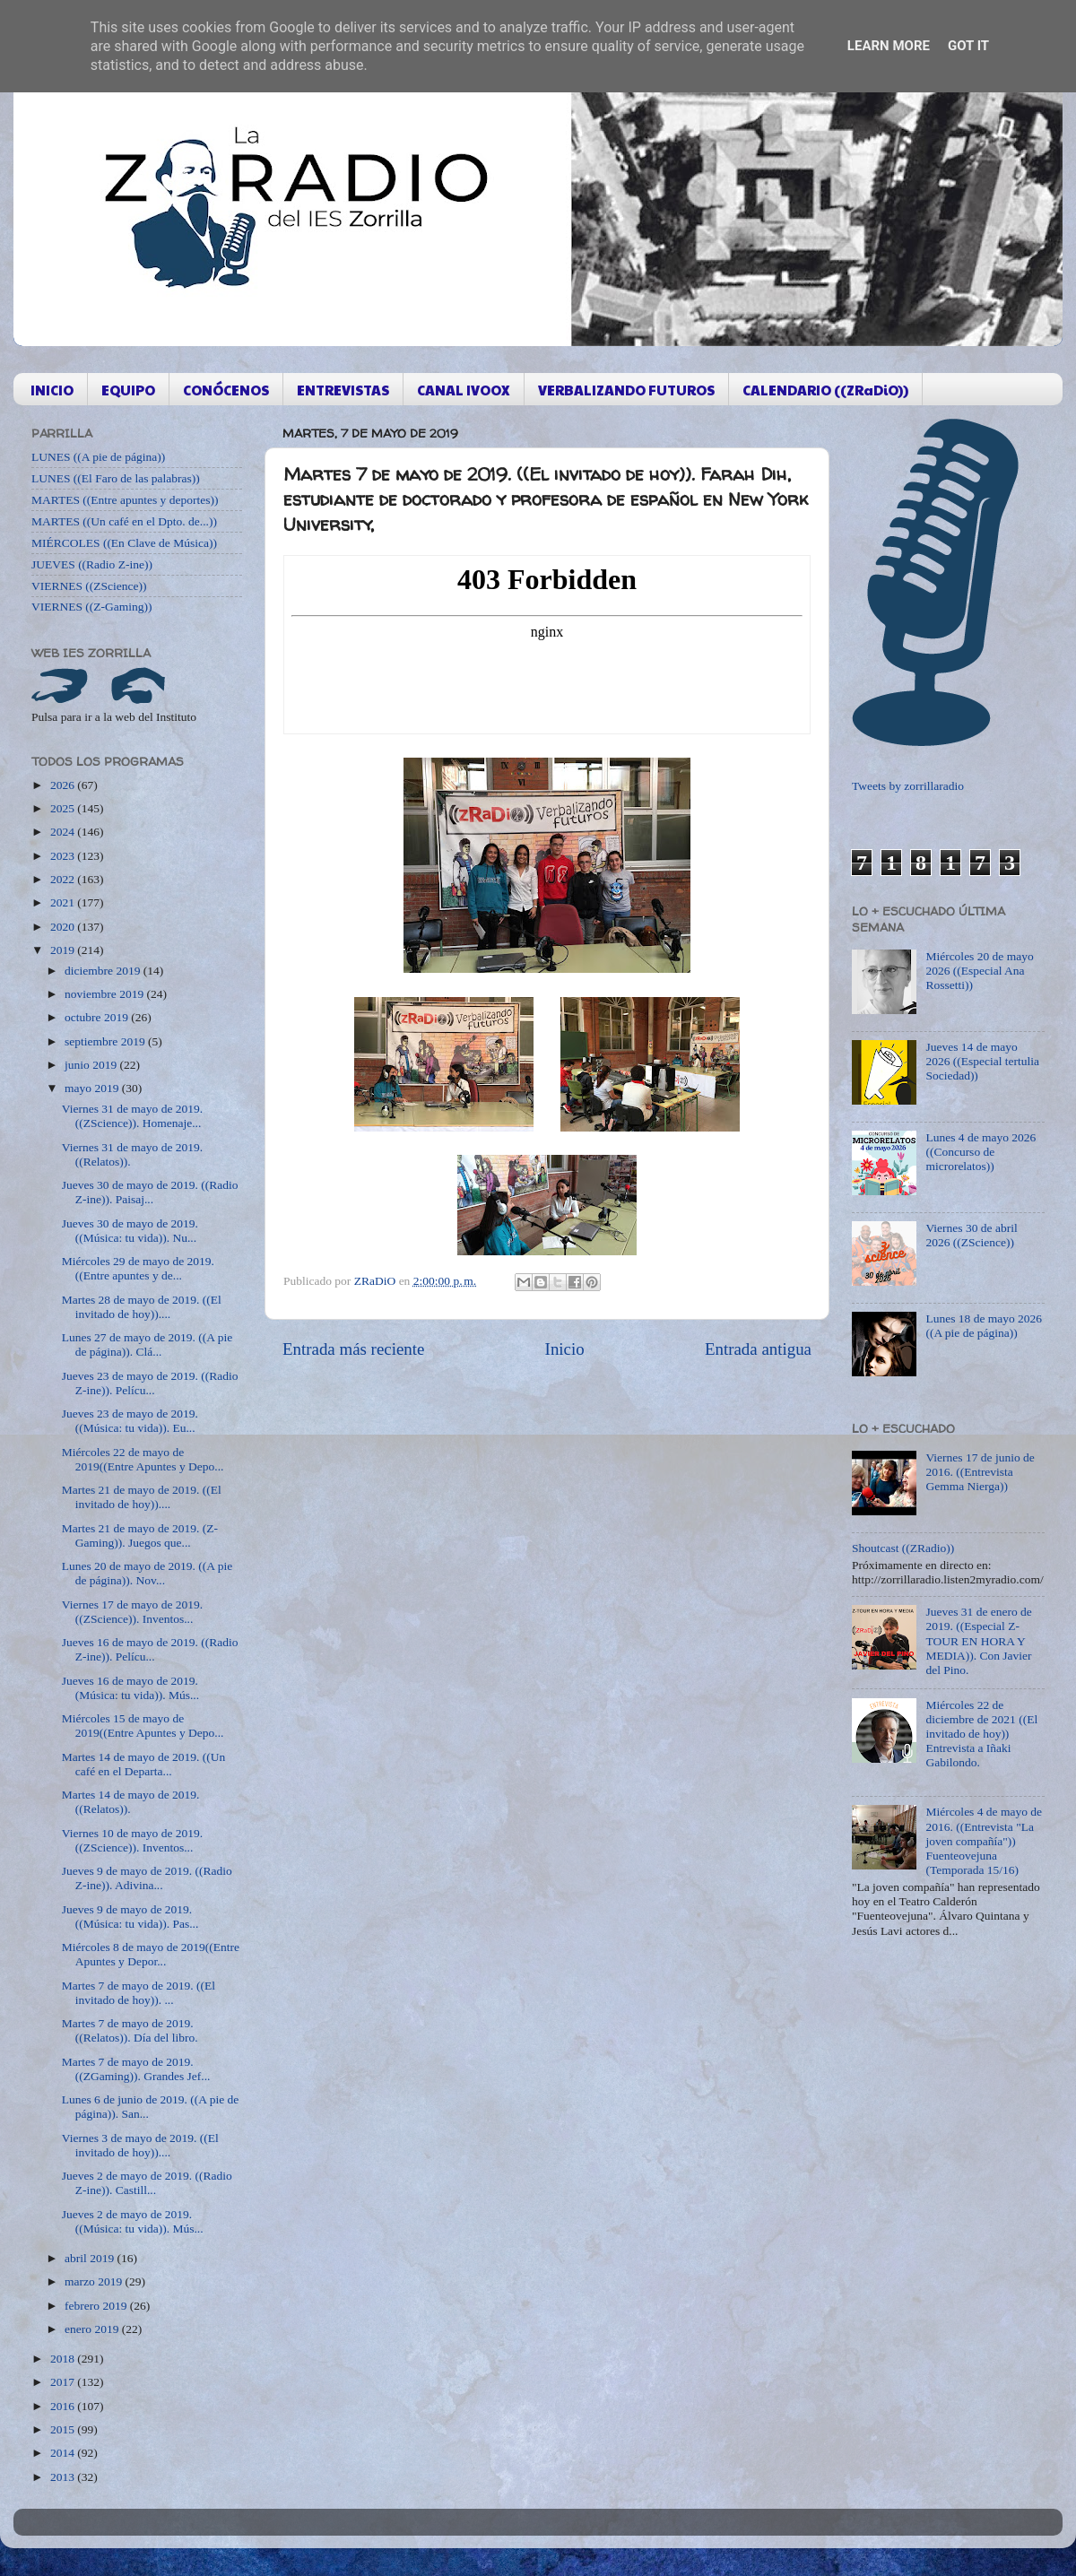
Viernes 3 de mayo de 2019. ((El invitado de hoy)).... (140, 2145)
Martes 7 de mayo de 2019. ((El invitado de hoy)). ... (138, 1993)
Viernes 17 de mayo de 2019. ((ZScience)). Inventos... (132, 1612)
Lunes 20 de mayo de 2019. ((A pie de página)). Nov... (147, 1573)
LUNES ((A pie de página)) (98, 457)
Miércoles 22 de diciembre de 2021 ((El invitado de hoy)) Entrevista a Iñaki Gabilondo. (981, 1734)
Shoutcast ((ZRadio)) (903, 1548)
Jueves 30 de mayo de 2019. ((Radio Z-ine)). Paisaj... (150, 1192)
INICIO (52, 389)
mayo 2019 (93, 1088)
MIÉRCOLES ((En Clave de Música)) (124, 543)
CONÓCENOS (226, 389)
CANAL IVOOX (463, 389)
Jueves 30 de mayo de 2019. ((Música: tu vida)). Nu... (130, 1231)
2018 (63, 2358)
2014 (63, 2452)
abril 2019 (91, 2258)
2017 (63, 2382)
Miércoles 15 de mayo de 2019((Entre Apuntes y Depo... (143, 1725)
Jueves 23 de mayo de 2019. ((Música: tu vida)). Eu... (130, 1421)
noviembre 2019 (105, 994)
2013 (63, 2477)
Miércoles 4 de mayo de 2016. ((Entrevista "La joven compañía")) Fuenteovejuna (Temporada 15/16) (983, 1841)
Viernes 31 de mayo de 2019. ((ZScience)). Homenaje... (132, 1116)
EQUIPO (128, 389)
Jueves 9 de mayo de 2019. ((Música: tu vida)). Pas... (130, 1916)
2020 (63, 926)
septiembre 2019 (106, 1041)
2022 (63, 879)
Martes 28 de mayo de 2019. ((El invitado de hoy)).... (141, 1307)
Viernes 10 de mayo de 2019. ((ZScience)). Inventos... (132, 1840)
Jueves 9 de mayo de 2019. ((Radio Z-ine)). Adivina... (147, 1878)
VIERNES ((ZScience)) (89, 586)
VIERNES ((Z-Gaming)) (91, 606)
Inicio (565, 1349)
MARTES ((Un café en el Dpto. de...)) (124, 521)
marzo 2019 (95, 2281)
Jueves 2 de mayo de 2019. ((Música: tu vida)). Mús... (133, 2221)
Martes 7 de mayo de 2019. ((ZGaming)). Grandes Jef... (136, 2069)
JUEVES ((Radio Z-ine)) (91, 564)
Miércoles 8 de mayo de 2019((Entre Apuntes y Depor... (150, 1954)
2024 (63, 831)
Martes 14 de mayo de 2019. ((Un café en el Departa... (144, 1764)
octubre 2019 (98, 1017)
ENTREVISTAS (343, 389)
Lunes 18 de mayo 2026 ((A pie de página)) (983, 1326)
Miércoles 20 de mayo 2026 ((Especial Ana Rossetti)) (979, 971)
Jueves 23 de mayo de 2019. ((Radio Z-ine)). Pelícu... (150, 1383)
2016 (63, 2406)
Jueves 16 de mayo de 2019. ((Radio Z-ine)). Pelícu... (150, 1649)
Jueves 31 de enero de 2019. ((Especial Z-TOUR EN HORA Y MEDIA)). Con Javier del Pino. (978, 1641)
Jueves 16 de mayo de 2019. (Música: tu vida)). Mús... (130, 1688)
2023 (63, 856)
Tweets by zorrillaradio (908, 786)
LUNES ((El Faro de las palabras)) (115, 478)
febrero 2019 (97, 2305)
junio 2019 (92, 1064)
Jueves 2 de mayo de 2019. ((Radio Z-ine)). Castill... (147, 2183)
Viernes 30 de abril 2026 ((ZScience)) (971, 1235)
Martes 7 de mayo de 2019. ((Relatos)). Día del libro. (130, 2030)
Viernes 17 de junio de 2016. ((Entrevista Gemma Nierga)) (979, 1472)
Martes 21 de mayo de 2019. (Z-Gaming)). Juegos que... (140, 1535)
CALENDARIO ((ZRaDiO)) (825, 389)
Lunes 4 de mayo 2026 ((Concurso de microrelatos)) (980, 1152)
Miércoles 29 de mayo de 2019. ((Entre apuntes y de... (138, 1268)
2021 (63, 902)
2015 (63, 2429)
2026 (63, 785)
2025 (63, 808)
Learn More (888, 46)
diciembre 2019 (104, 970)
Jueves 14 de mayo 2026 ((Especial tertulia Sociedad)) (982, 1061)
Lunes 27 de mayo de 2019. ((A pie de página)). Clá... (147, 1344)
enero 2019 (93, 2329)
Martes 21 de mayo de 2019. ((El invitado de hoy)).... (141, 1497)
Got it (968, 46)
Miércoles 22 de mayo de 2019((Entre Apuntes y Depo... (143, 1459)
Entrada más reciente (353, 1349)
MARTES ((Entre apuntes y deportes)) (124, 500)
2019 (63, 950)
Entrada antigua (758, 1349)
